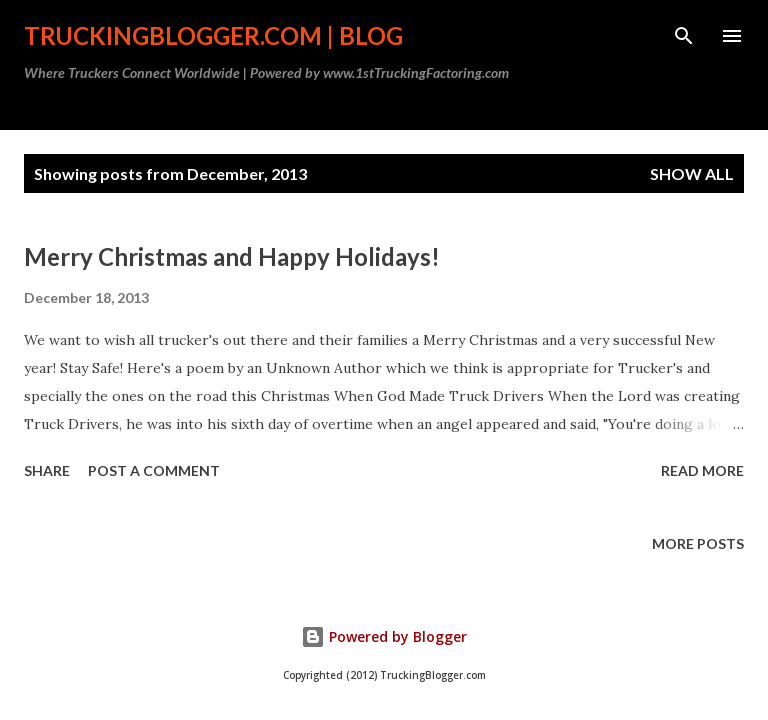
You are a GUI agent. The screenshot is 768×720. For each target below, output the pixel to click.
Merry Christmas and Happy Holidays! (232, 256)
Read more (702, 470)
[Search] (684, 36)
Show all (692, 173)
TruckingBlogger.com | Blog (213, 35)
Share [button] (47, 470)
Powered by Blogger (384, 636)
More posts (698, 543)
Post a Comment (154, 470)
